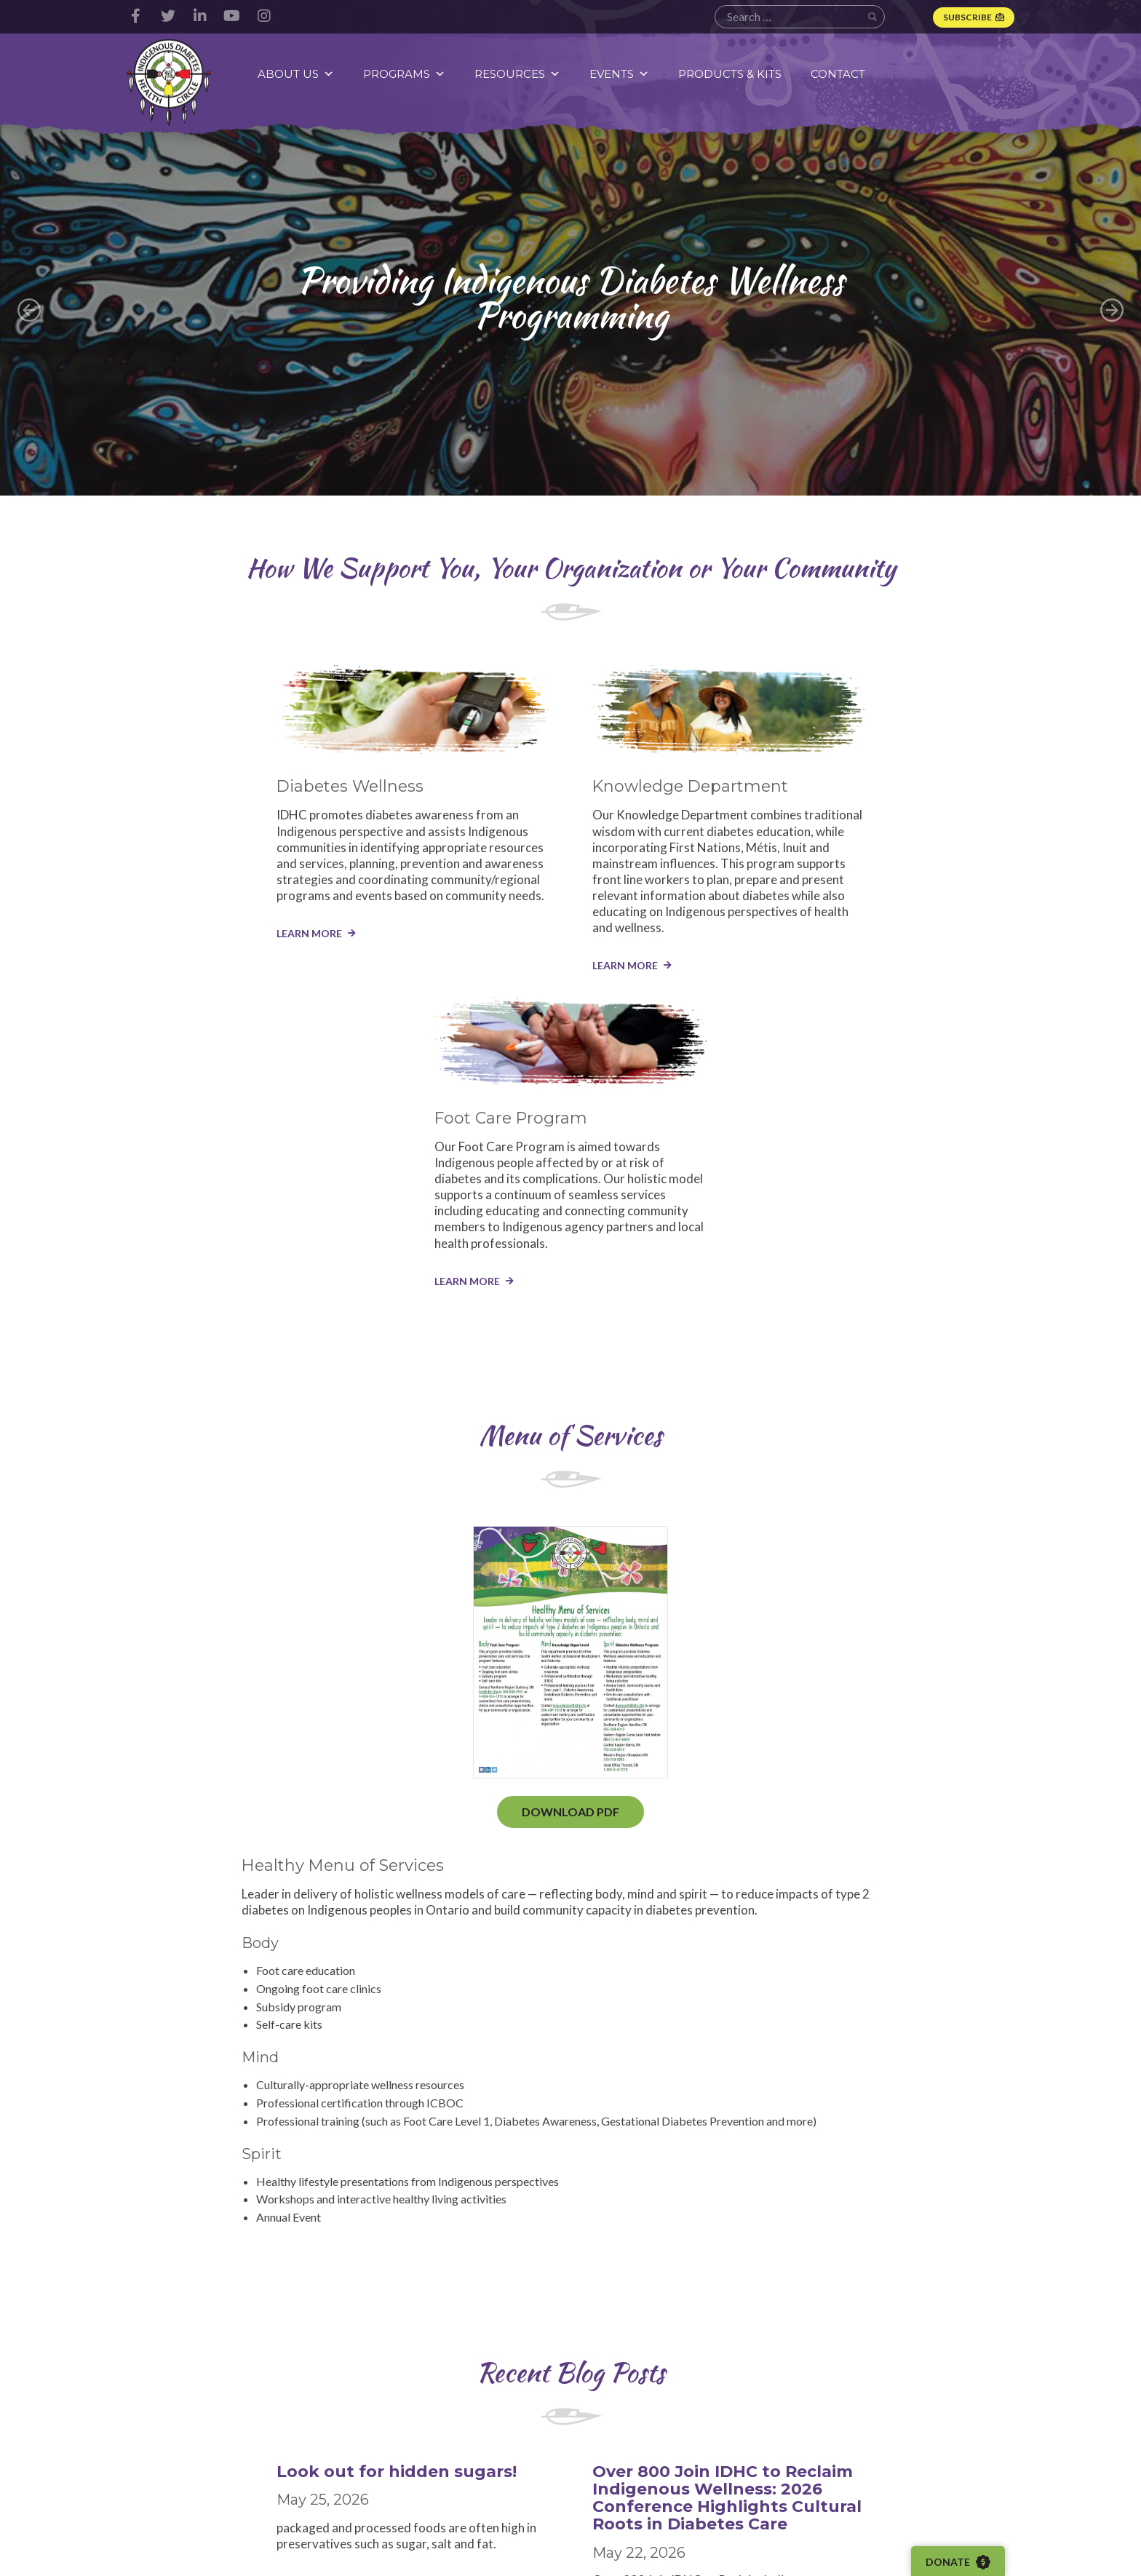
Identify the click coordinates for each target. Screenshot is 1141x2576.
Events (620, 74)
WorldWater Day (819, 1824)
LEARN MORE (159, 948)
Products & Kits (730, 74)
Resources (518, 74)
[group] (570, 310)
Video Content (635, 2447)
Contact (838, 74)
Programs (405, 74)
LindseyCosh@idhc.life (488, 2322)
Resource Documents (650, 2427)
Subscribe (967, 17)
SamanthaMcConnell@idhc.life (972, 2336)
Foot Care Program (489, 2487)
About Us (296, 74)
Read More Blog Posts (571, 2102)
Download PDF (221, 1487)
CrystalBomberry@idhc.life (342, 2322)
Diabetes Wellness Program (489, 2431)
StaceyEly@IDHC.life (639, 2322)
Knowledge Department (474, 2461)
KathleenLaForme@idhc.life (809, 2322)
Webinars (623, 2467)
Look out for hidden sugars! (247, 1824)
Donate (959, 2562)
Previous (29, 310)
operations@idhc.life (173, 2322)
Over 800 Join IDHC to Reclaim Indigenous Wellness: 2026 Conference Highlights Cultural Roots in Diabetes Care (567, 1860)
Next (1112, 310)
